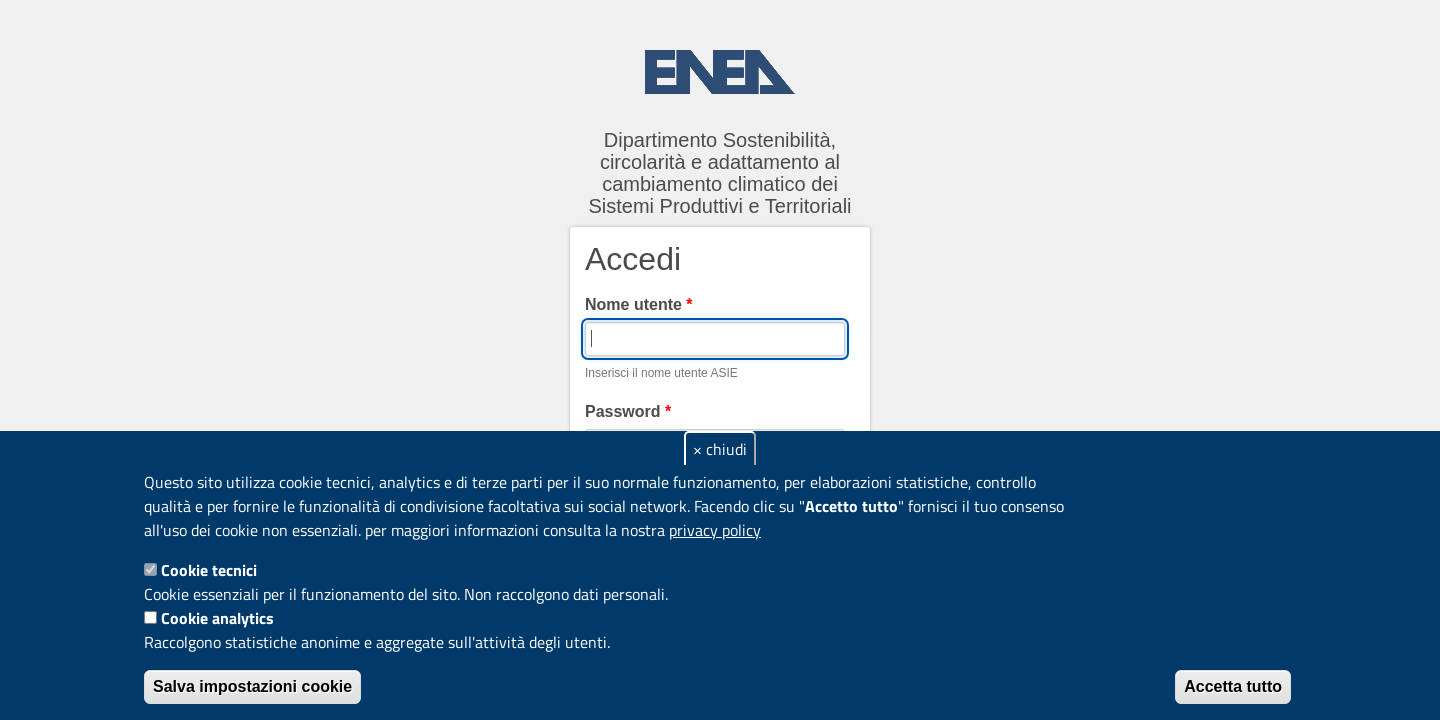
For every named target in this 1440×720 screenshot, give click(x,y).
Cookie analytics (217, 618)
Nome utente (639, 304)
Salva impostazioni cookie (252, 686)
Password (628, 411)
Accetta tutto (1233, 686)
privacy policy (715, 530)
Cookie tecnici (209, 570)
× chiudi (720, 449)
